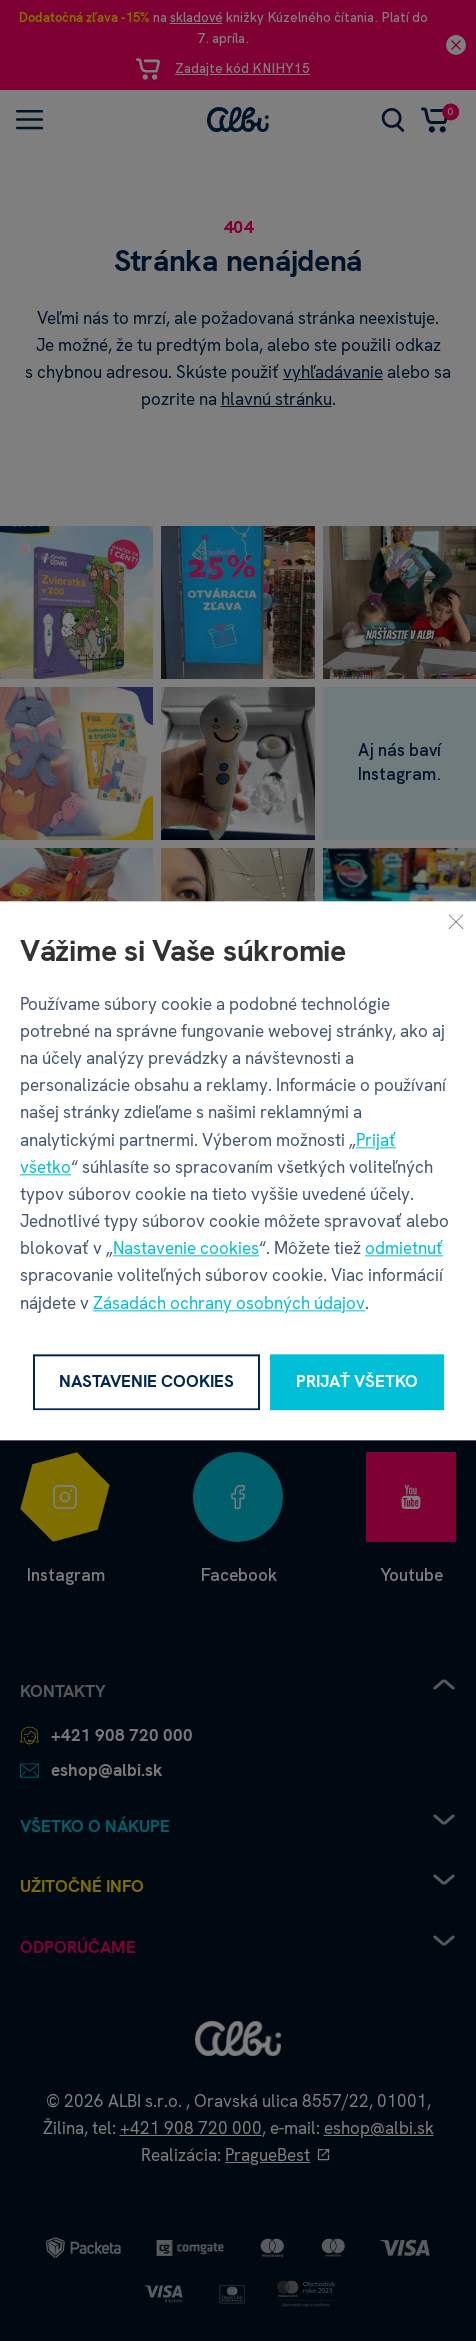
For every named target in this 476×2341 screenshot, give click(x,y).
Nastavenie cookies (186, 1249)
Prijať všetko (357, 1382)
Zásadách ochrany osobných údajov (229, 1303)
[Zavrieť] (456, 921)
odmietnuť (404, 1249)
